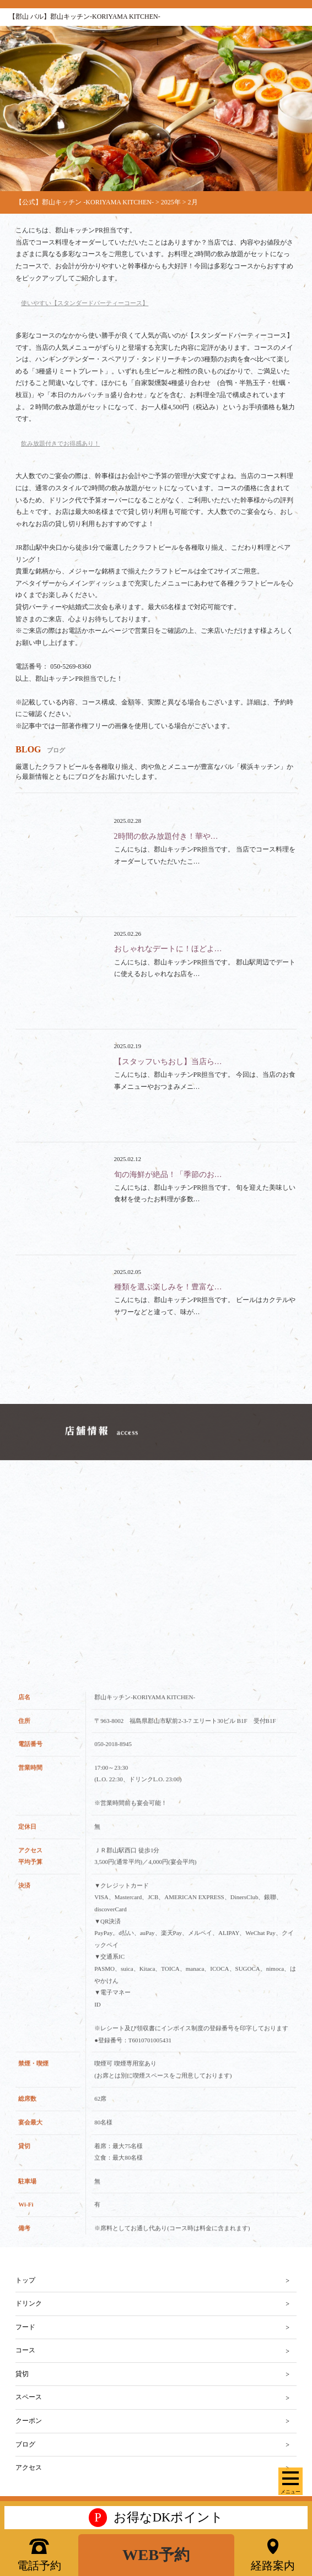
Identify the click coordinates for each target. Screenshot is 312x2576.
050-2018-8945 (113, 1757)
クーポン (28, 2421)
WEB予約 (156, 2554)
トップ (25, 2280)
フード (25, 2327)
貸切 (22, 2374)
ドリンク (28, 2303)
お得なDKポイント (156, 2517)
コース (25, 2350)
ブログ (25, 2444)
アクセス (28, 2467)
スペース (28, 2397)
